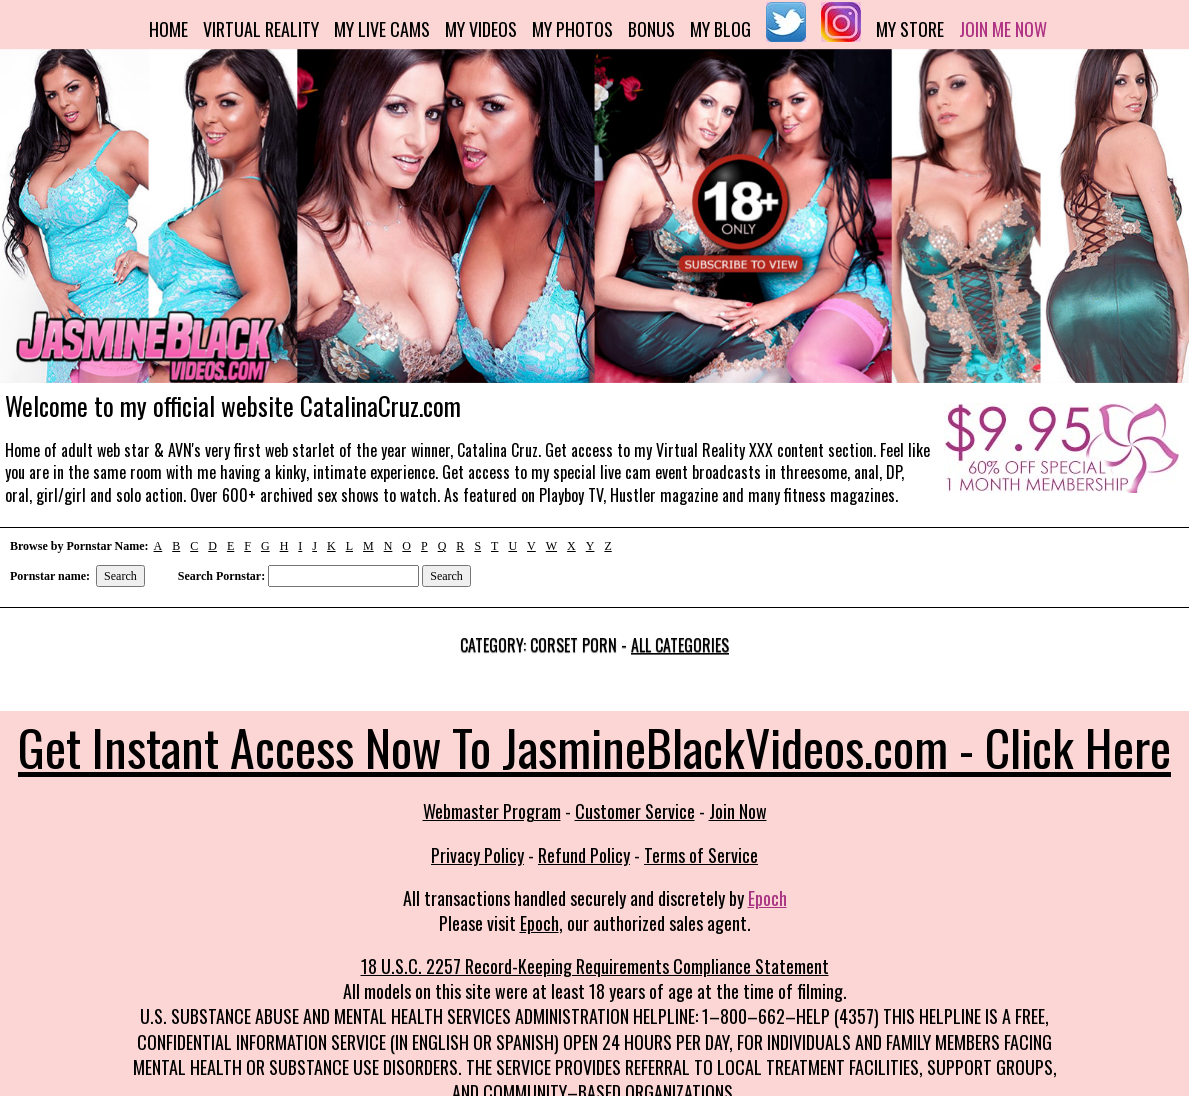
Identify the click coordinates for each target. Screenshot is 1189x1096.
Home (168, 29)
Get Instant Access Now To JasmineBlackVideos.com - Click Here (594, 746)
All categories (680, 645)
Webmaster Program (492, 811)
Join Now (738, 811)
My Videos (481, 29)
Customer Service (635, 811)
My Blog (720, 29)
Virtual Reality (261, 29)
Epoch (767, 898)
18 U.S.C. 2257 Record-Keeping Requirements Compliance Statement (595, 966)
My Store (910, 29)
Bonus (651, 29)
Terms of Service (701, 855)
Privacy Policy (477, 855)
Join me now (1003, 29)
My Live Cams (382, 29)
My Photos (572, 29)
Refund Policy (584, 855)
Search (120, 576)
